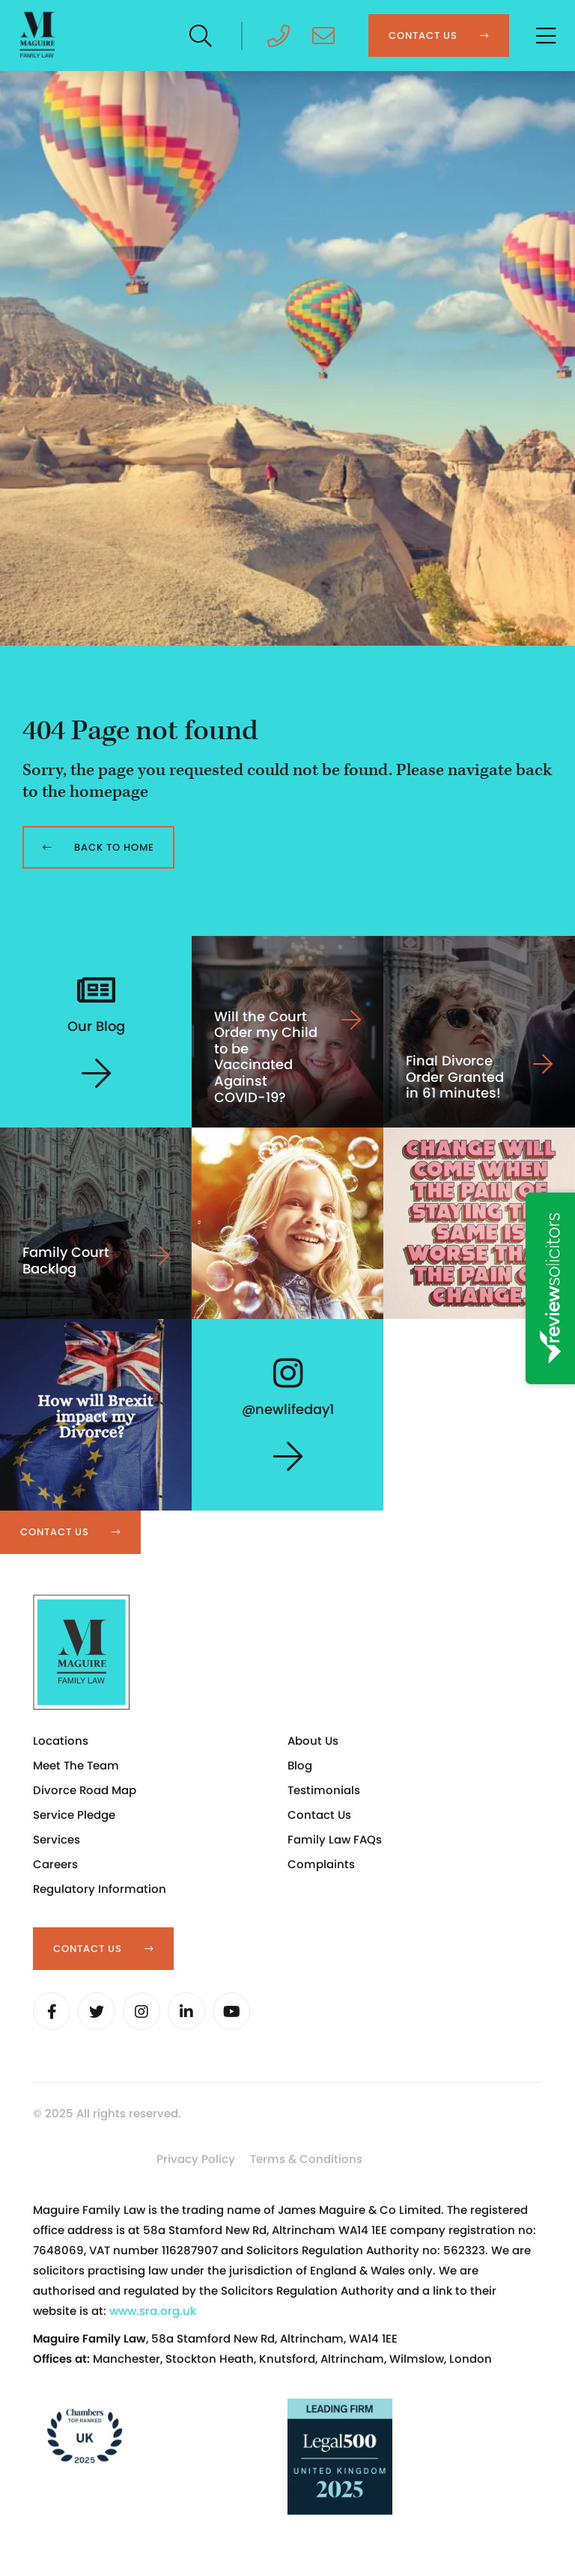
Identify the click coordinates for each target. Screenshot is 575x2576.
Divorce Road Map (84, 1790)
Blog (300, 1765)
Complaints (321, 1864)
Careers (55, 1864)
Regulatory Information (99, 1889)
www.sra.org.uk (152, 2311)
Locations (60, 1741)
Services (56, 1839)
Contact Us (319, 1815)
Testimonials (324, 1790)
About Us (313, 1741)
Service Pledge (74, 1815)
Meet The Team (76, 1765)
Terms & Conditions (306, 2159)
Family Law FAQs (335, 1839)
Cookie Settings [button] (89, 2163)
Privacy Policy (195, 2159)
